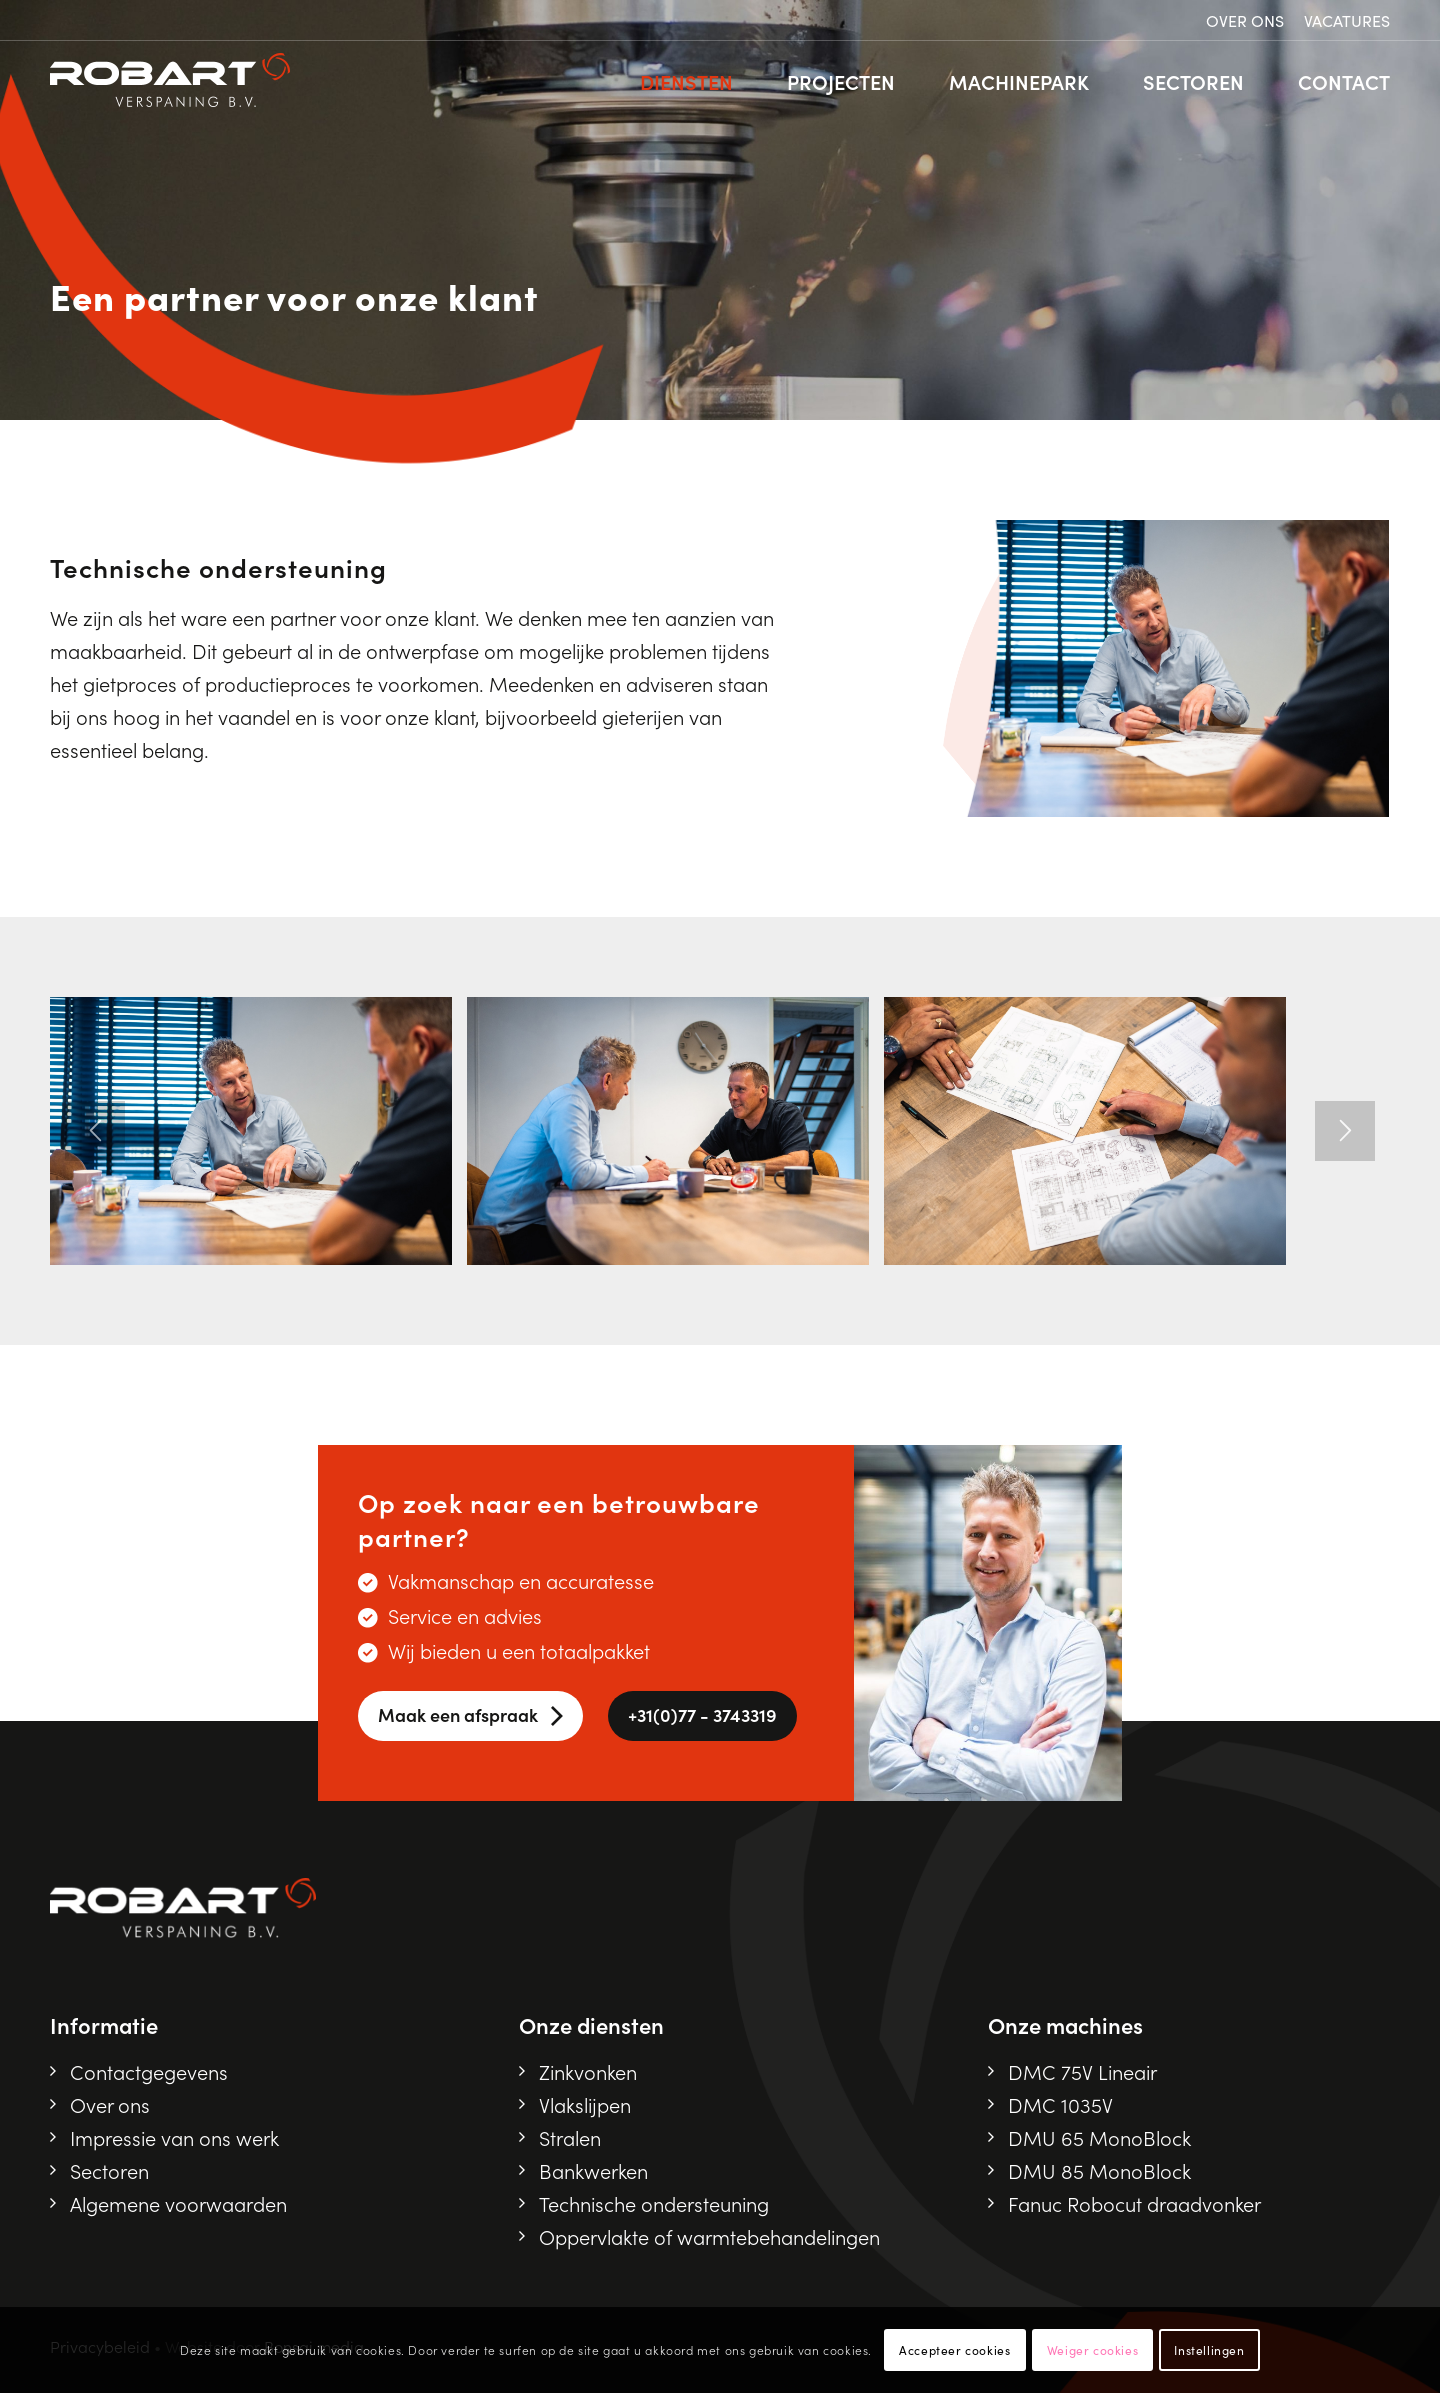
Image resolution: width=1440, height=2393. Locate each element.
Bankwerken (593, 2170)
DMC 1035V (1060, 2104)
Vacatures (1347, 20)
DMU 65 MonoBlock (1099, 2137)
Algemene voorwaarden (178, 2203)
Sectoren (109, 2170)
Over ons (1245, 20)
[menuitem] (1245, 21)
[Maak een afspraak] (470, 1716)
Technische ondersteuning (654, 2203)
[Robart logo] (170, 81)
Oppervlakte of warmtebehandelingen (709, 2236)
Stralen (570, 2137)
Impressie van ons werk (174, 2137)
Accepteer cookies (954, 2349)
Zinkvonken (588, 2071)
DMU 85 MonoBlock (1099, 2170)
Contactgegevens (149, 2071)
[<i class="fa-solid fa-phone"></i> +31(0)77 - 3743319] (702, 1716)
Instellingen (1209, 2349)
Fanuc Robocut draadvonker (1134, 2203)
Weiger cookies (1092, 2349)
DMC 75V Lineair (1082, 2071)
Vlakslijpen (585, 2104)
